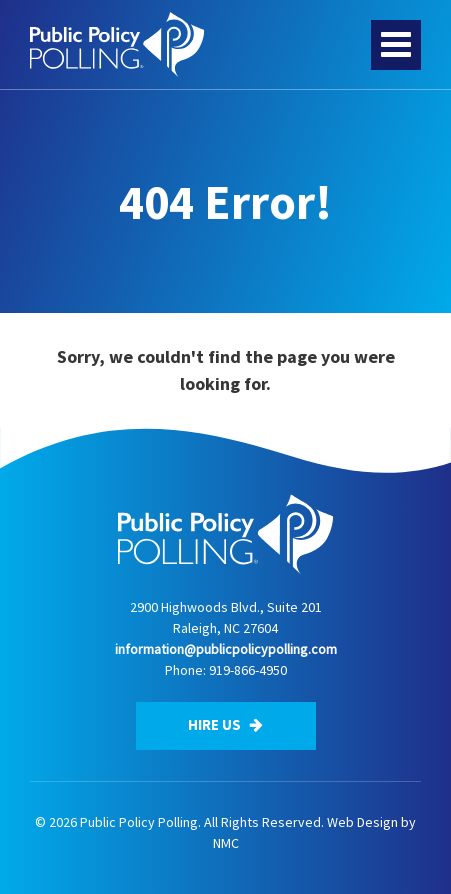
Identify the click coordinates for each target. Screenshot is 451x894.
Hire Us (225, 724)
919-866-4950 (248, 670)
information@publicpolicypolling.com (226, 649)
